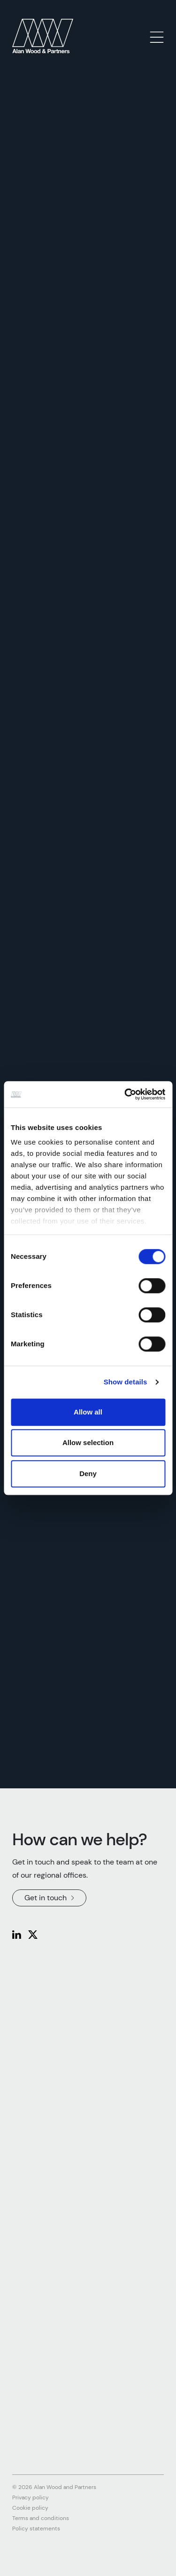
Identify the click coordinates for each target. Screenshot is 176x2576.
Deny (88, 1474)
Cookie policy (30, 2508)
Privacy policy (30, 2497)
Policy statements (36, 2528)
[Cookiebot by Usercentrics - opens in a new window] (125, 1094)
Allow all (88, 1412)
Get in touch (49, 1898)
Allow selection (88, 1442)
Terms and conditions (40, 2518)
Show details (125, 1382)
